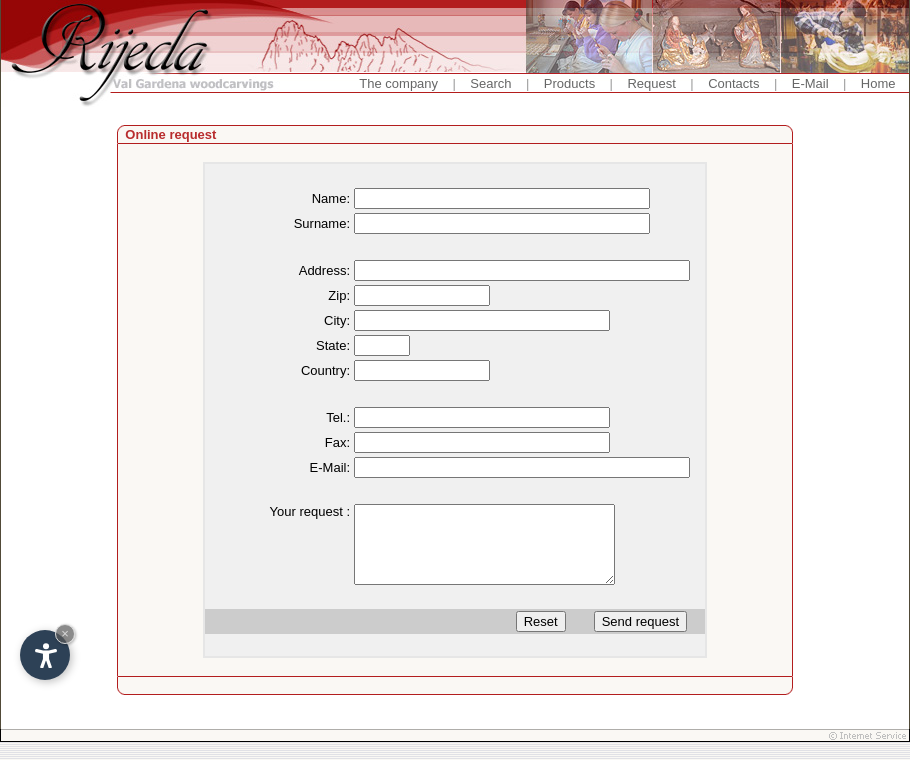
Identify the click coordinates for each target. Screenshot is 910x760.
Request (651, 83)
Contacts (733, 83)
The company (398, 83)
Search (490, 83)
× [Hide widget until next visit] (65, 633)
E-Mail (810, 83)
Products (569, 83)
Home (878, 83)
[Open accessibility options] (45, 655)
